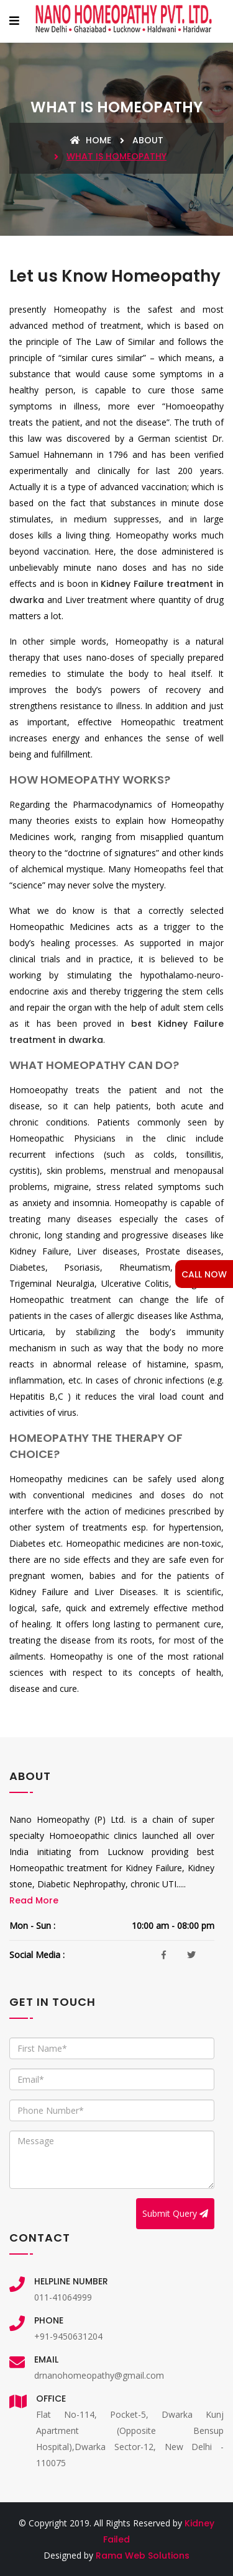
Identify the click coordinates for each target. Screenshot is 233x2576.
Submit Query (175, 2213)
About (147, 140)
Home (90, 140)
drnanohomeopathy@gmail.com (99, 2375)
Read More (33, 1900)
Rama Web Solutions (143, 2555)
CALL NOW (204, 1274)
